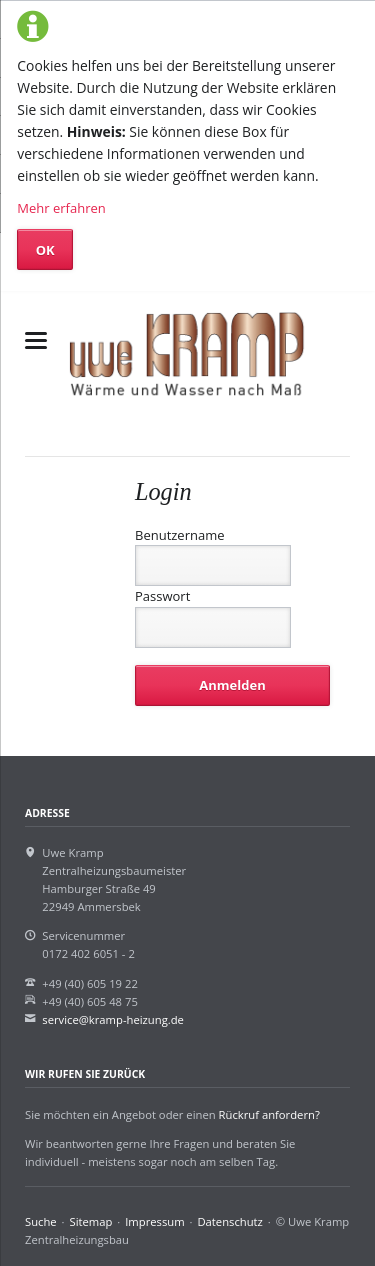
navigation (36, 340)
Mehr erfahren (61, 208)
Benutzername (180, 535)
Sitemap (91, 1221)
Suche (41, 1221)
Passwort (162, 596)
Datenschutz (229, 1221)
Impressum (154, 1221)
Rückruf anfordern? (269, 1114)
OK (45, 250)
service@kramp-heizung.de (113, 1019)
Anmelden (232, 685)
